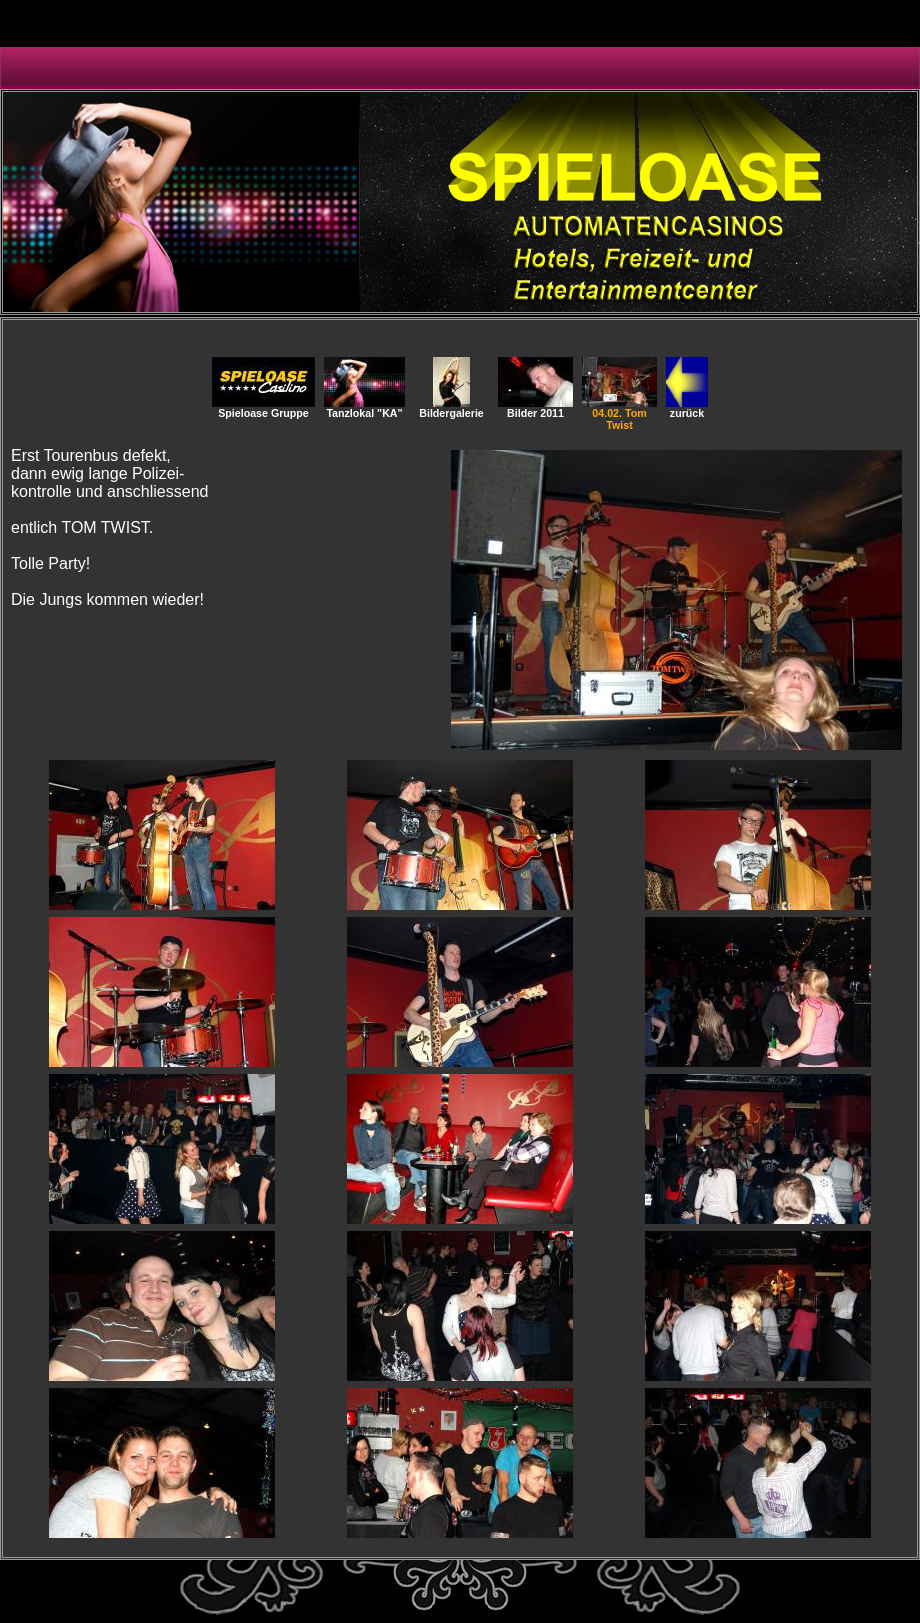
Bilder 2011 (535, 408)
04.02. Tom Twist (619, 414)
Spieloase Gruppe (263, 408)
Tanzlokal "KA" (364, 408)
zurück (687, 408)
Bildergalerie (451, 408)
